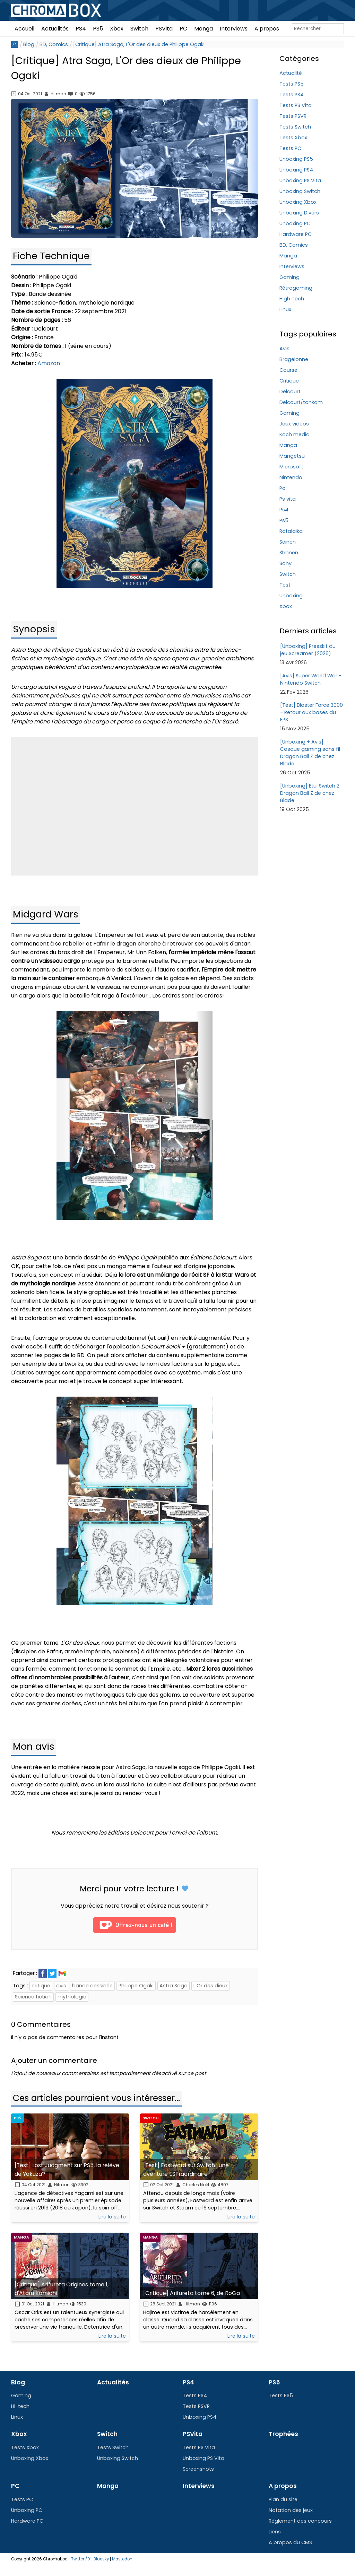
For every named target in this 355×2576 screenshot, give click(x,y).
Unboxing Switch (299, 191)
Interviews (234, 29)
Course (288, 370)
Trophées (283, 2434)
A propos (266, 29)
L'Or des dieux (210, 1985)
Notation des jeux (291, 2510)
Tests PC (290, 148)
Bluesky (101, 2559)
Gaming (289, 277)
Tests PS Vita (295, 105)
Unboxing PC (295, 223)
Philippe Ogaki (136, 1985)
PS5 (98, 29)
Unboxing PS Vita (300, 180)
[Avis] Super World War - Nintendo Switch (310, 679)
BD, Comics (54, 44)
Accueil (24, 29)
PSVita (164, 29)
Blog (28, 44)
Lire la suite (112, 2216)
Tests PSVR (292, 116)
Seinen (287, 541)
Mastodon (122, 2559)
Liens (275, 2531)
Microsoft (291, 466)
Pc (282, 488)
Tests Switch (295, 126)
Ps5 (283, 520)
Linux (285, 309)
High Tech (291, 298)
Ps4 (283, 509)
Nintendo (290, 477)
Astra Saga (173, 1985)
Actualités (55, 29)
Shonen (288, 552)
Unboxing (291, 595)
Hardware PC (295, 234)
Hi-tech (20, 2406)
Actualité (290, 73)
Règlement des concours (300, 2520)
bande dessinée (92, 1985)
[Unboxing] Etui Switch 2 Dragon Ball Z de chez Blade (309, 793)
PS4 (81, 29)
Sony (285, 563)
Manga (203, 29)
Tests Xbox (293, 137)
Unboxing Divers (299, 212)
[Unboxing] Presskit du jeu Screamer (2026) (308, 650)
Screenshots (198, 2468)
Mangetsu (292, 455)
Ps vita (287, 498)
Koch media (294, 434)
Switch (139, 29)
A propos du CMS (290, 2542)
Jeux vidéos (294, 423)
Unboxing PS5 (296, 159)
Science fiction (33, 1996)
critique (41, 1985)
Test (285, 584)
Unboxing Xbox (298, 202)
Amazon (48, 363)
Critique (289, 380)
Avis (284, 348)
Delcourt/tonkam (301, 402)
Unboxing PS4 (296, 169)
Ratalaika (291, 531)
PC (183, 29)
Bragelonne (293, 359)
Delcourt (290, 391)
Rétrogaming (295, 287)
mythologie (72, 1996)
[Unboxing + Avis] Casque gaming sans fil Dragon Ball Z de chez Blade (310, 752)
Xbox (116, 29)
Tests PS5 (291, 83)
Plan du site (283, 2499)
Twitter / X (80, 2559)
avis (61, 1985)
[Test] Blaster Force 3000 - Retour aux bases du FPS (311, 712)
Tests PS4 (291, 94)
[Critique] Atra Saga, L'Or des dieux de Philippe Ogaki (139, 44)
